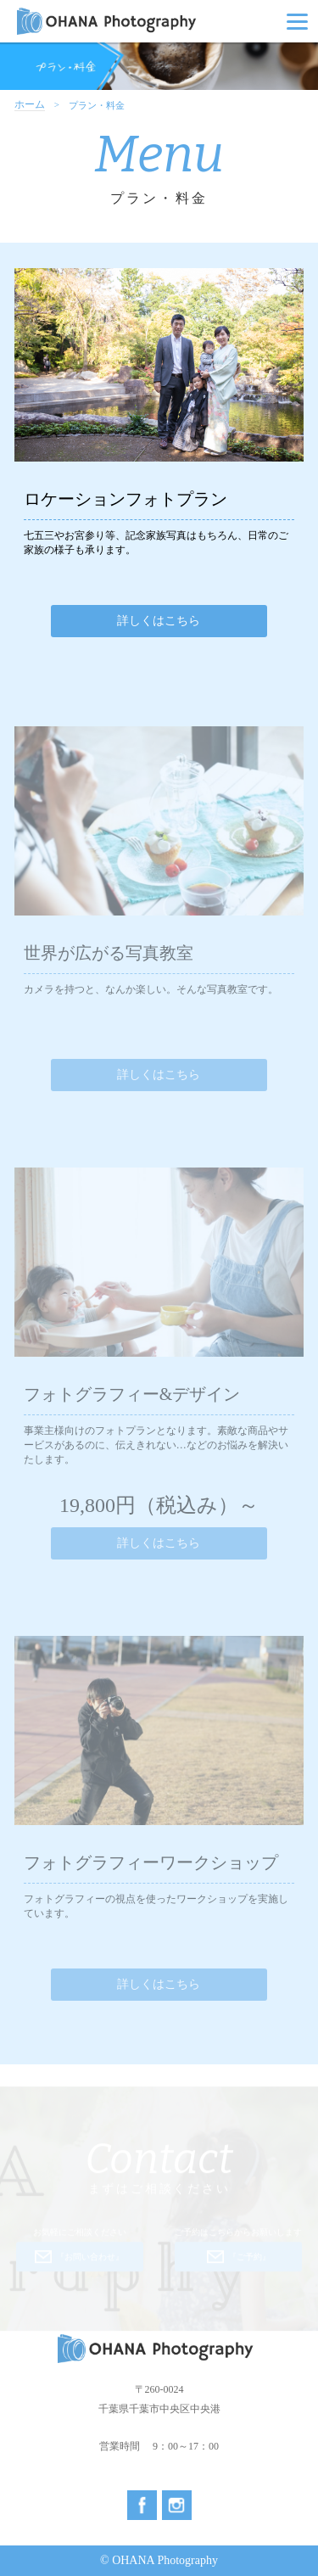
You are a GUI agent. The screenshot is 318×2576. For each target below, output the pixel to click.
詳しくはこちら (158, 620)
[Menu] (297, 21)
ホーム (29, 104)
